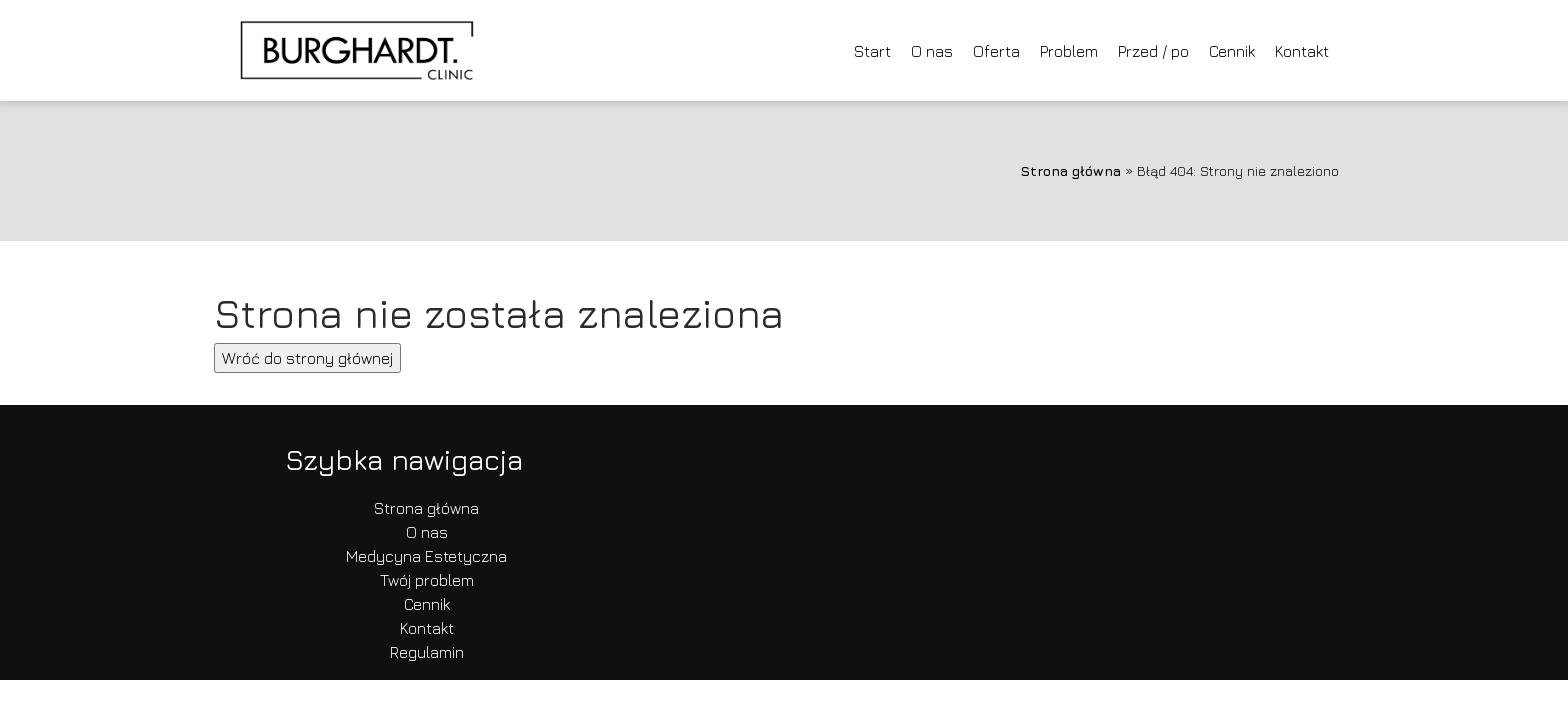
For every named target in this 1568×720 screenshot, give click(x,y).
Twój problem (427, 580)
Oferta (996, 51)
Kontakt (1302, 51)
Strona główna (1070, 170)
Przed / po (1153, 51)
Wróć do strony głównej (307, 358)
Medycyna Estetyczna (426, 556)
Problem (1069, 51)
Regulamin (427, 652)
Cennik (1232, 51)
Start (872, 51)
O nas (932, 51)
